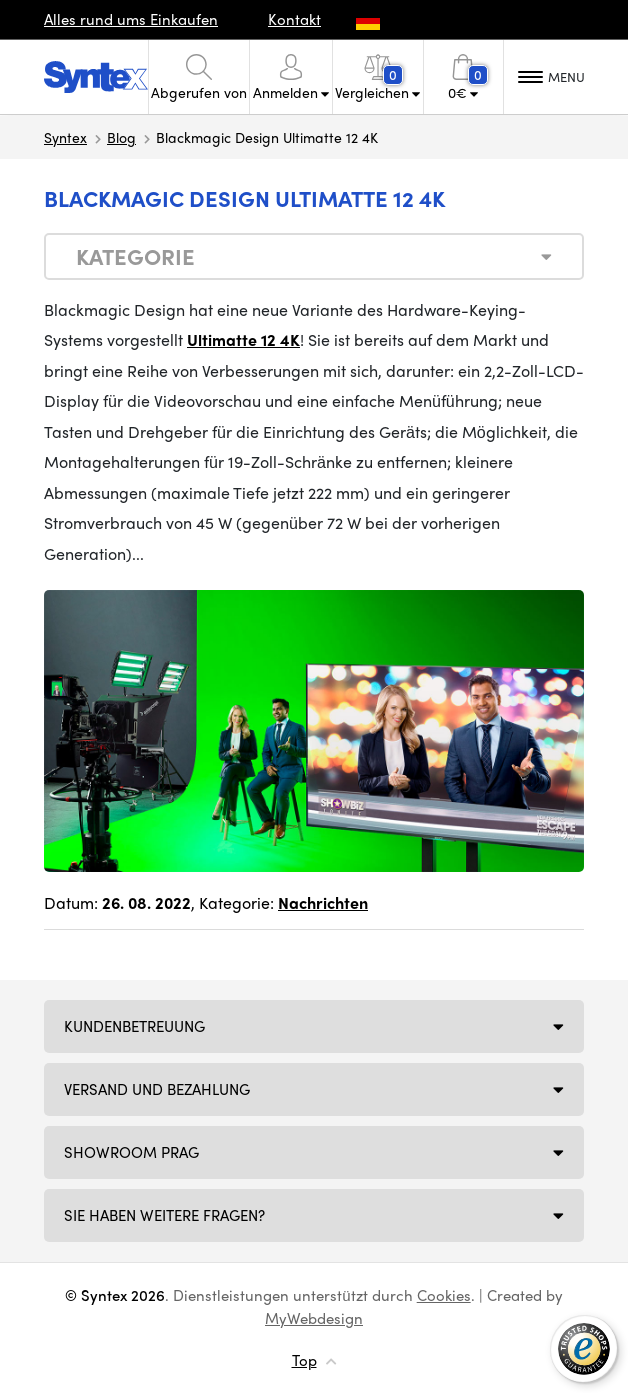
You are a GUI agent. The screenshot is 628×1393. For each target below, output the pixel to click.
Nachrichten (323, 902)
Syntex (65, 137)
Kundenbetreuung (134, 1026)
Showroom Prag (131, 1152)
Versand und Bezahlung (157, 1089)
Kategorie (135, 256)
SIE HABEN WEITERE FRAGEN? (164, 1215)
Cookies (444, 1295)
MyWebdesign (314, 1318)
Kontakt (294, 19)
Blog (121, 137)
